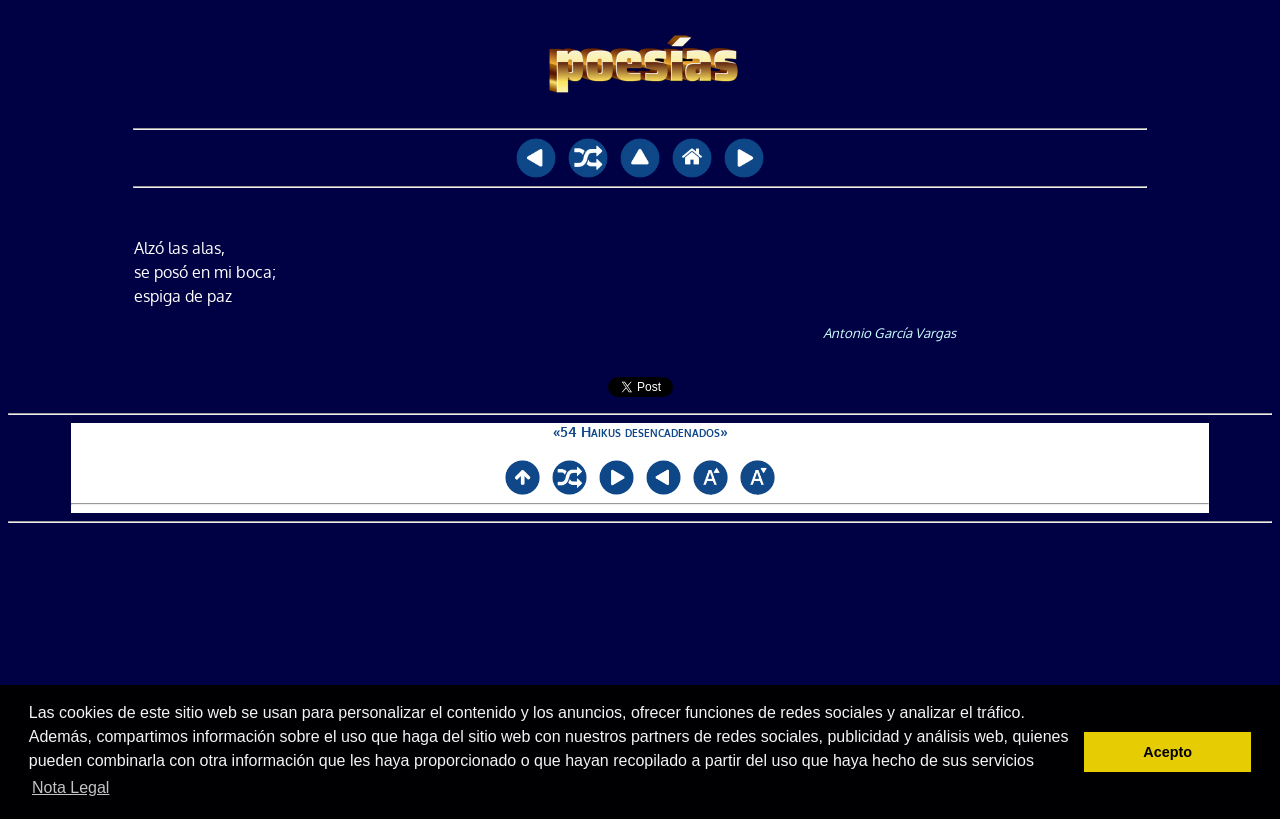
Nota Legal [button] (70, 787)
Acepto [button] (1167, 752)
